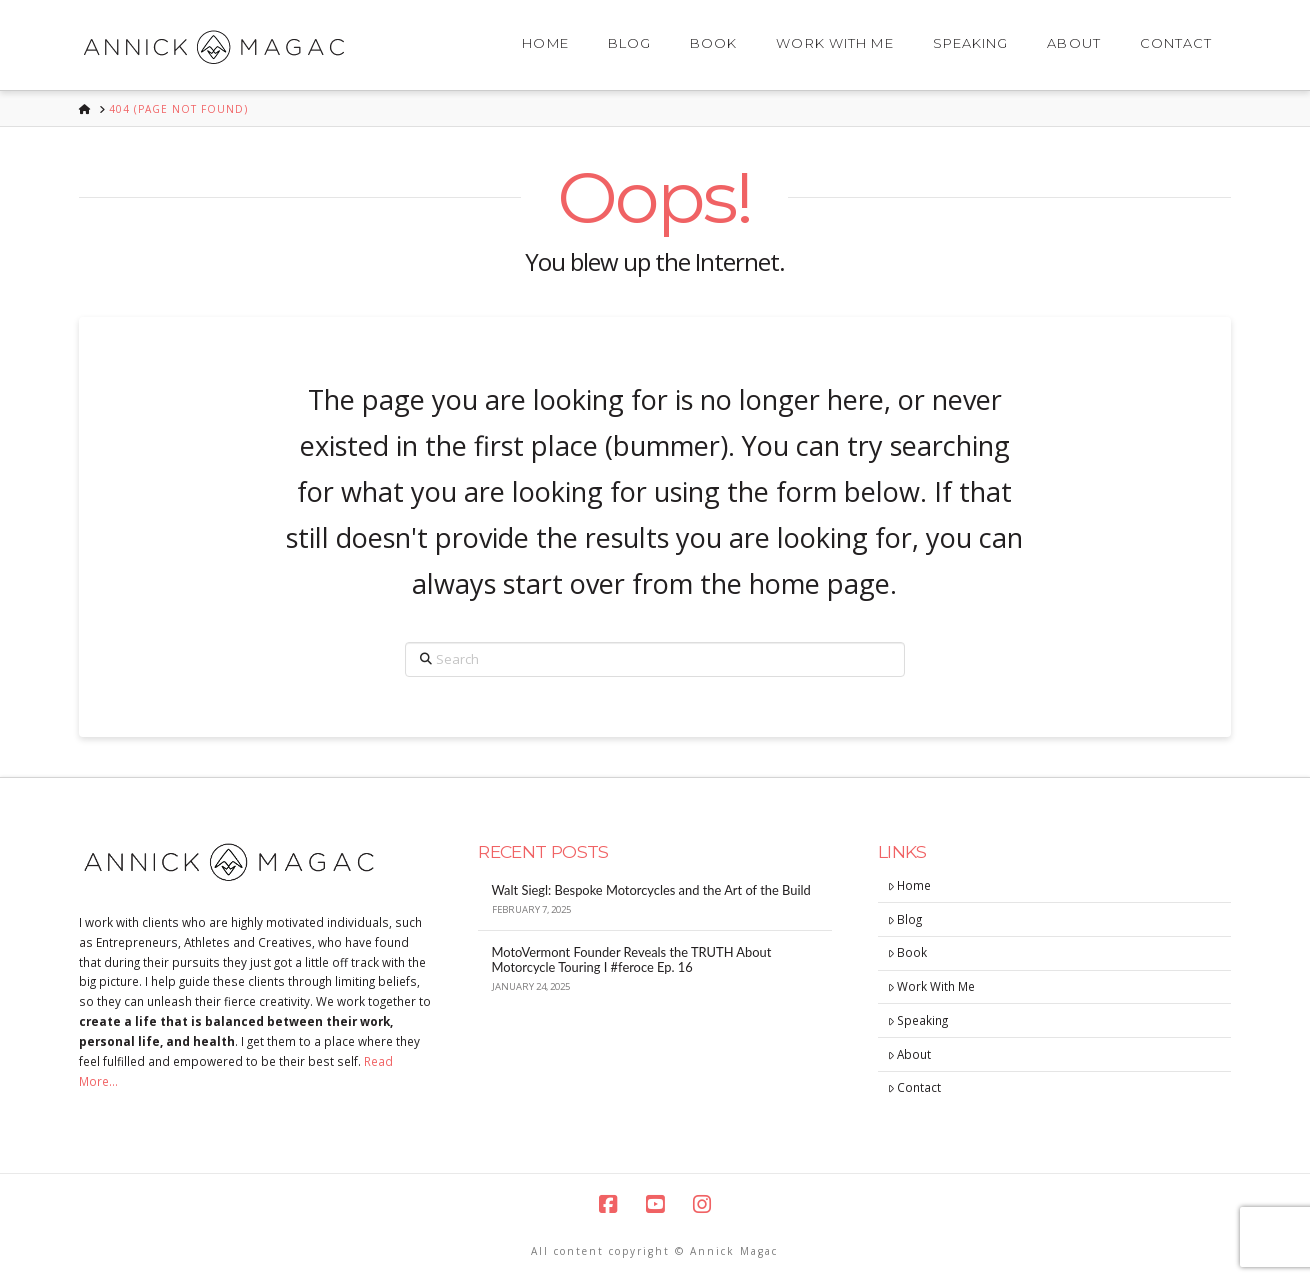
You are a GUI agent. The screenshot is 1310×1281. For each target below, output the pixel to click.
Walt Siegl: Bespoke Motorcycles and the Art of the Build (651, 890)
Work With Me (932, 986)
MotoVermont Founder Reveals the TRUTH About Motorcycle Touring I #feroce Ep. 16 (632, 960)
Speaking (918, 1020)
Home (910, 885)
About (910, 1054)
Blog (905, 919)
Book (908, 952)
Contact (915, 1087)
